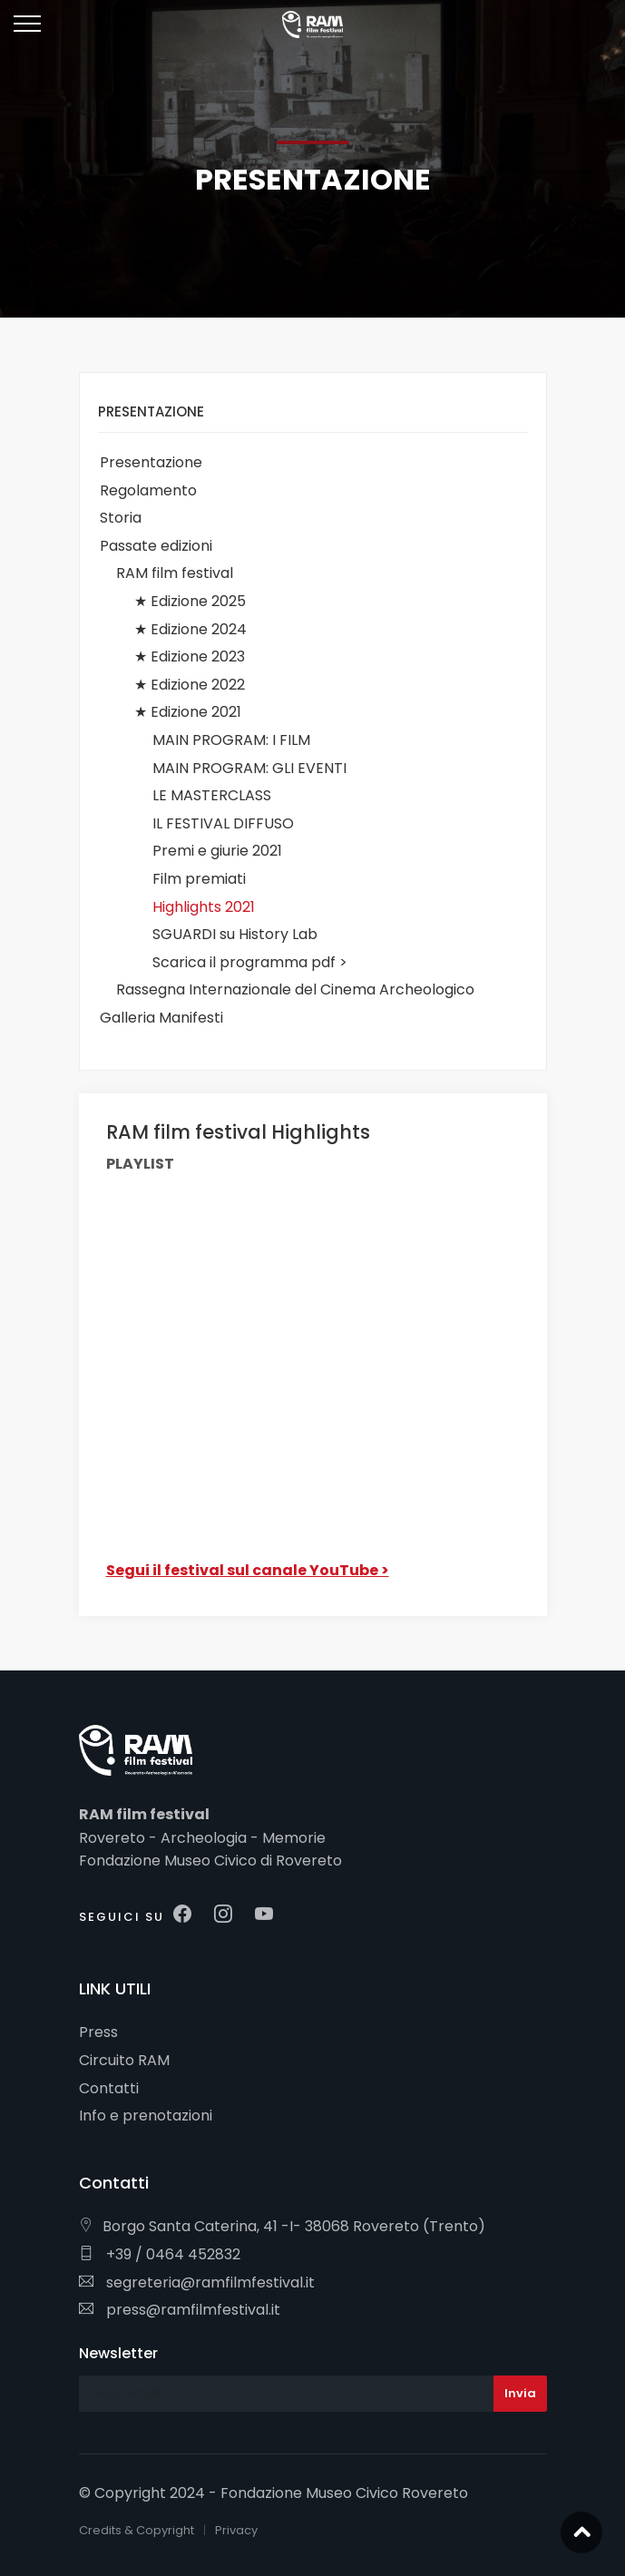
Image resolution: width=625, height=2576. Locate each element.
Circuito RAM (124, 2060)
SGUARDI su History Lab (234, 934)
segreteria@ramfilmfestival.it (197, 2282)
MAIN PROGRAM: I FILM (231, 740)
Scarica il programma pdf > (249, 962)
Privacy (236, 2530)
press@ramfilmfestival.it (179, 2309)
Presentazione (151, 462)
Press (98, 2032)
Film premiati (199, 878)
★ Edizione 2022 (189, 684)
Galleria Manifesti (161, 1017)
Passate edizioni (156, 545)
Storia (121, 517)
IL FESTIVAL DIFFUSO (223, 823)
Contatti (109, 2088)
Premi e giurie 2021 (217, 850)
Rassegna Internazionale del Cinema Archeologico (295, 989)
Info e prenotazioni (145, 2115)
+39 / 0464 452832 (159, 2254)
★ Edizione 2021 (187, 711)
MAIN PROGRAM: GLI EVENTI (249, 768)
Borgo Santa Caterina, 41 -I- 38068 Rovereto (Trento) (282, 2226)
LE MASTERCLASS (211, 795)
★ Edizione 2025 (190, 601)
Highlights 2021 (203, 906)
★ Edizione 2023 (189, 656)
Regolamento (148, 490)
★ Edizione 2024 (190, 629)
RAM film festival (174, 573)
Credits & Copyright (136, 2530)
